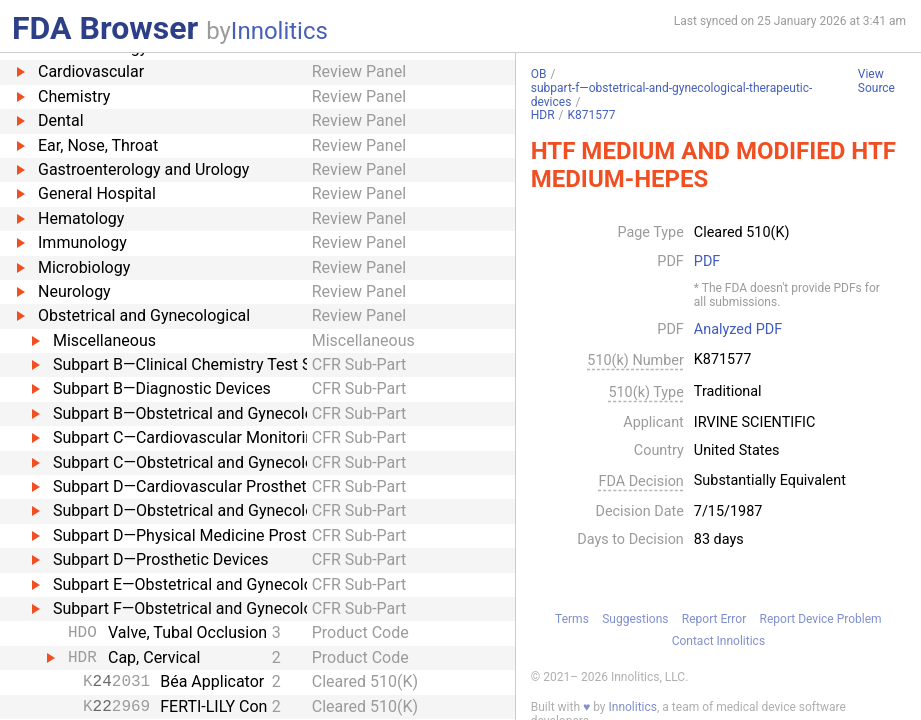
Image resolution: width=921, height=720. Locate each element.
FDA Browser (105, 28)
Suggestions (635, 619)
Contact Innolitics (718, 641)
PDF (707, 262)
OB (539, 74)
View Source (876, 81)
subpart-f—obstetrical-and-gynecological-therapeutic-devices (672, 95)
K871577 (592, 115)
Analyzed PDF (738, 330)
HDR (543, 115)
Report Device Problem (821, 619)
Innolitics (279, 31)
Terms (572, 619)
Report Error (714, 619)
